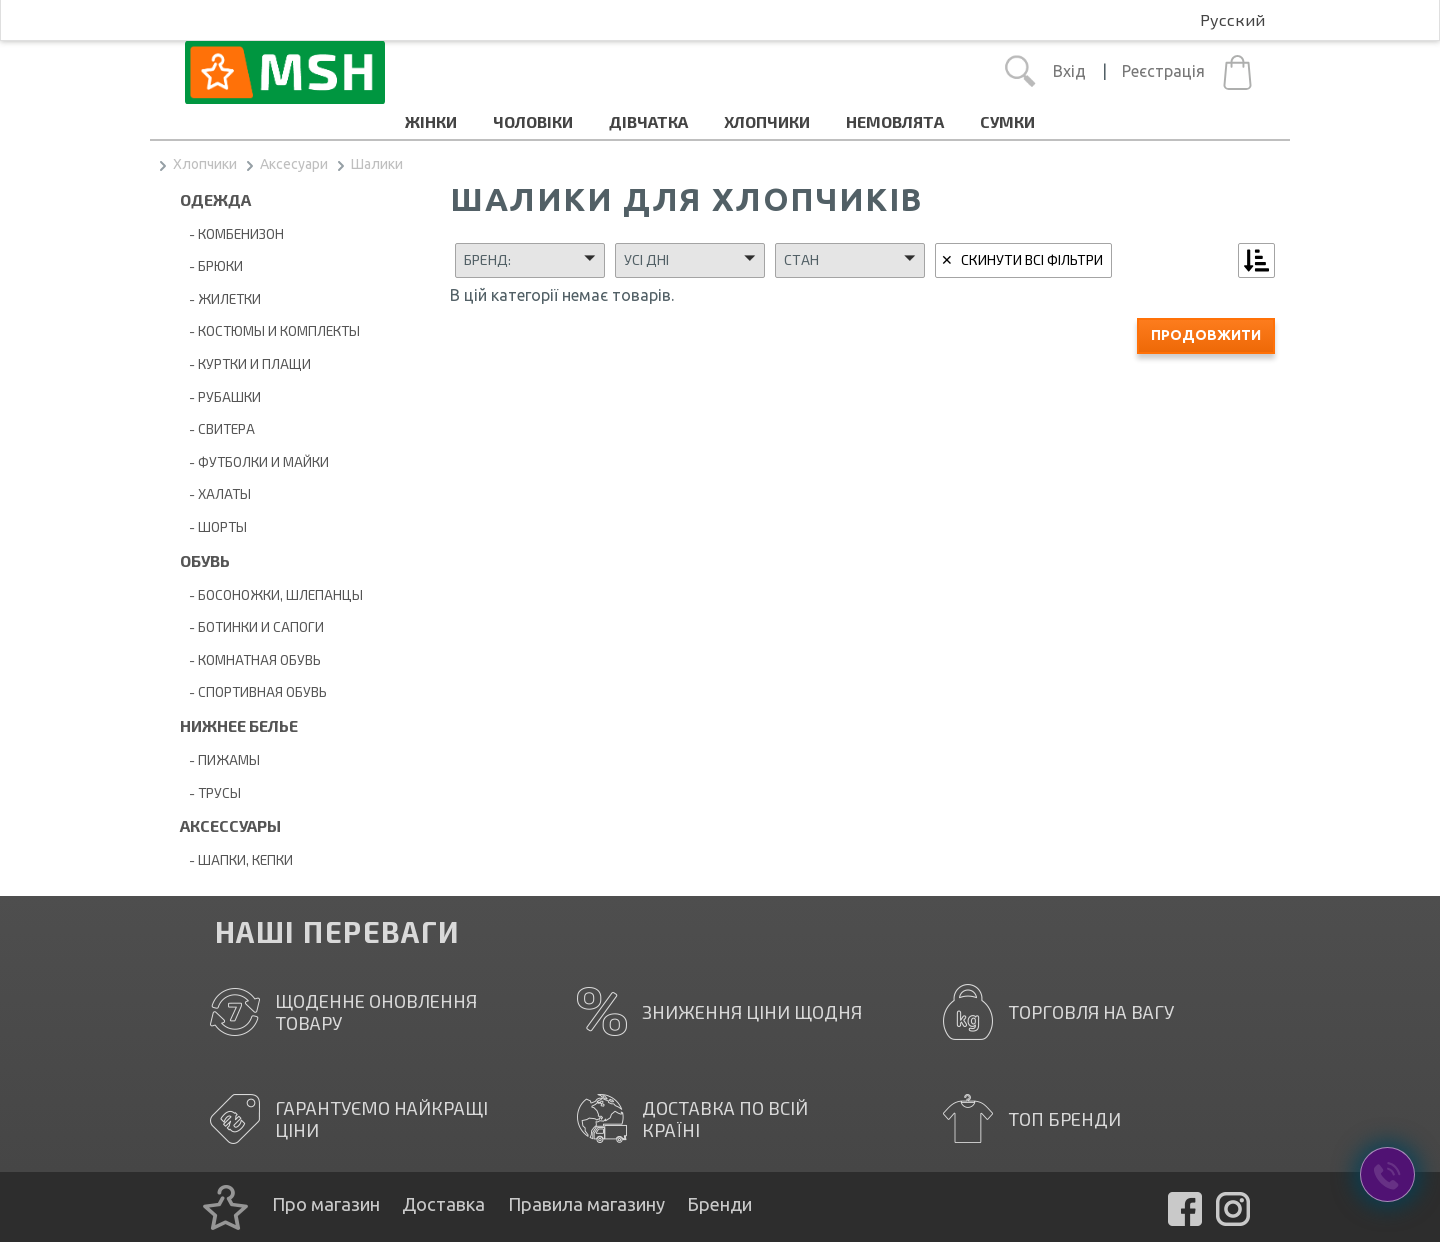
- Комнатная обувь (250, 659)
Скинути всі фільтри (1032, 259)
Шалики (377, 164)
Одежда (215, 199)
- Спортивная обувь (253, 691)
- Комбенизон (232, 233)
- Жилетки (220, 298)
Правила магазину (586, 1204)
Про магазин (326, 1204)
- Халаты (215, 493)
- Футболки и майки (254, 461)
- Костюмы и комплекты (270, 330)
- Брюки (211, 265)
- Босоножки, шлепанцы (271, 594)
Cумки (1007, 121)
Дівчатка (648, 121)
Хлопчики (767, 121)
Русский (1232, 19)
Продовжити (1206, 335)
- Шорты (213, 526)
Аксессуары (230, 825)
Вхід (1069, 71)
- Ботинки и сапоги (252, 626)
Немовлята (895, 121)
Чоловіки (533, 121)
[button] (530, 260)
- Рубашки (220, 396)
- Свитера (217, 428)
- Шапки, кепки (236, 859)
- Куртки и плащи (245, 363)
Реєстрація (1163, 71)
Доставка (443, 1204)
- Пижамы (220, 759)
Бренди (719, 1204)
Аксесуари (294, 164)
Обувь (205, 560)
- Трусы (210, 792)
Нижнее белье (239, 725)
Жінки (431, 121)
